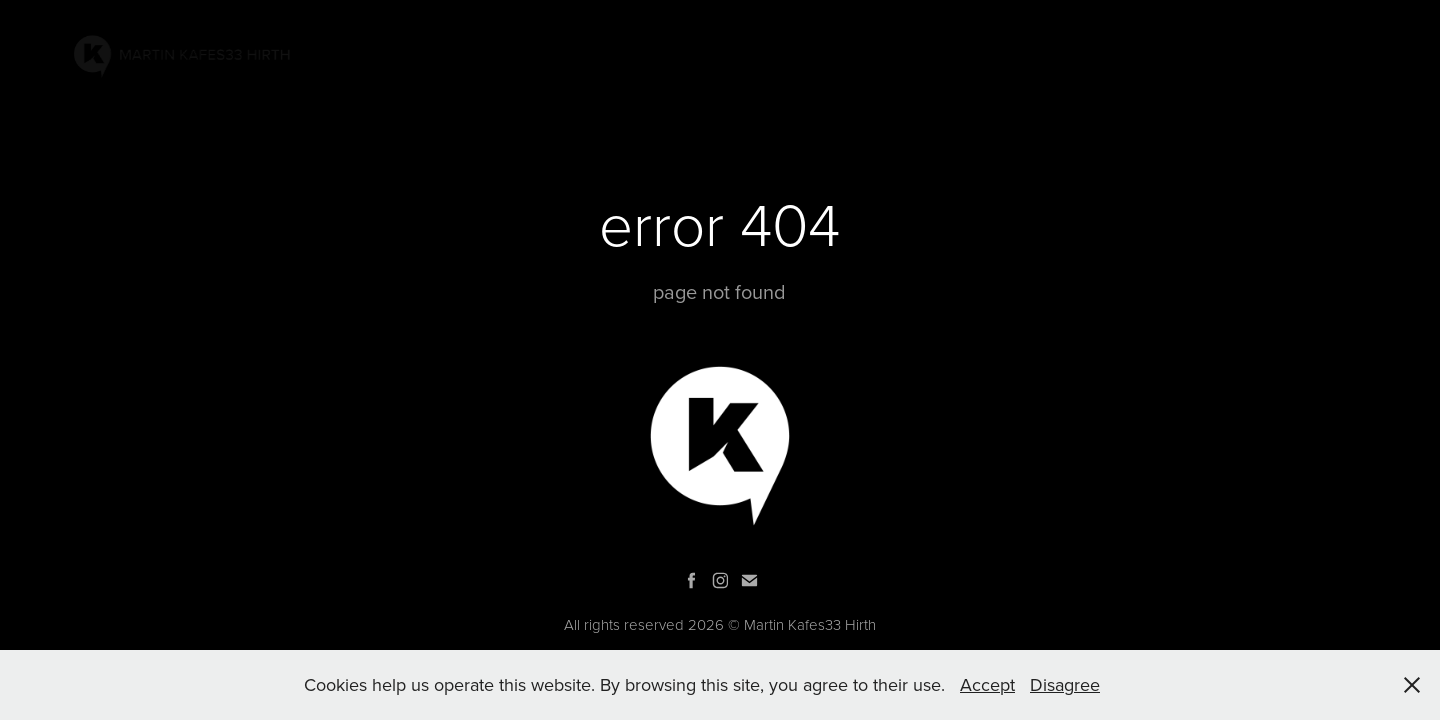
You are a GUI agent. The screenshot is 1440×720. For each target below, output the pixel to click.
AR (1054, 53)
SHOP (1348, 53)
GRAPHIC (1121, 53)
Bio (1189, 53)
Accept (987, 684)
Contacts (1265, 53)
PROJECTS (984, 53)
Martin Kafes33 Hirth (810, 624)
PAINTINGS (884, 53)
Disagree (1065, 684)
